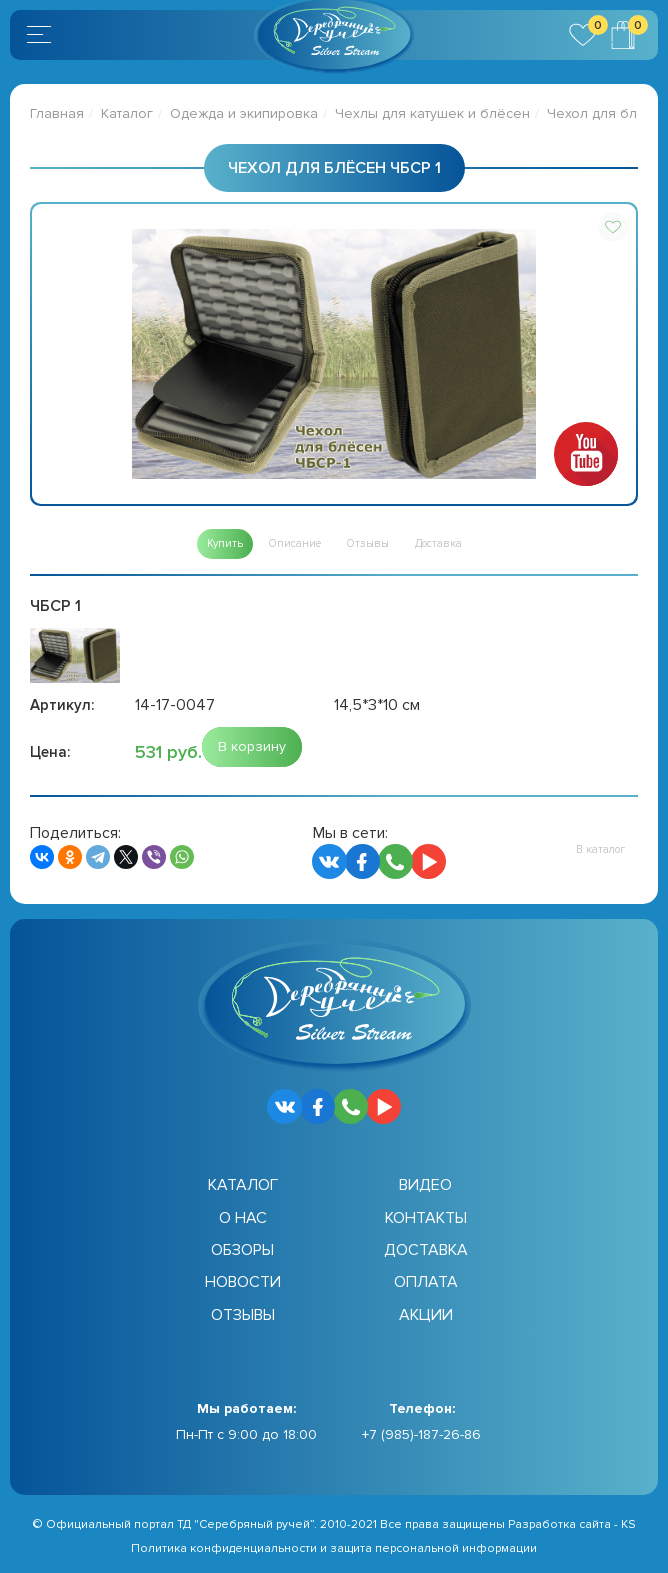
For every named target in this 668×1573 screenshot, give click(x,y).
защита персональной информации (433, 1548)
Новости (243, 1282)
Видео (425, 1185)
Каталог (127, 113)
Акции (426, 1315)
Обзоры (242, 1250)
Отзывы (243, 1315)
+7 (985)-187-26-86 (421, 1434)
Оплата (426, 1282)
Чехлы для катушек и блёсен (432, 113)
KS (628, 1524)
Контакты (426, 1218)
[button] (613, 227)
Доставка (426, 1250)
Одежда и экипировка (244, 113)
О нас (243, 1218)
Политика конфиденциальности (224, 1548)
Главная (57, 113)
